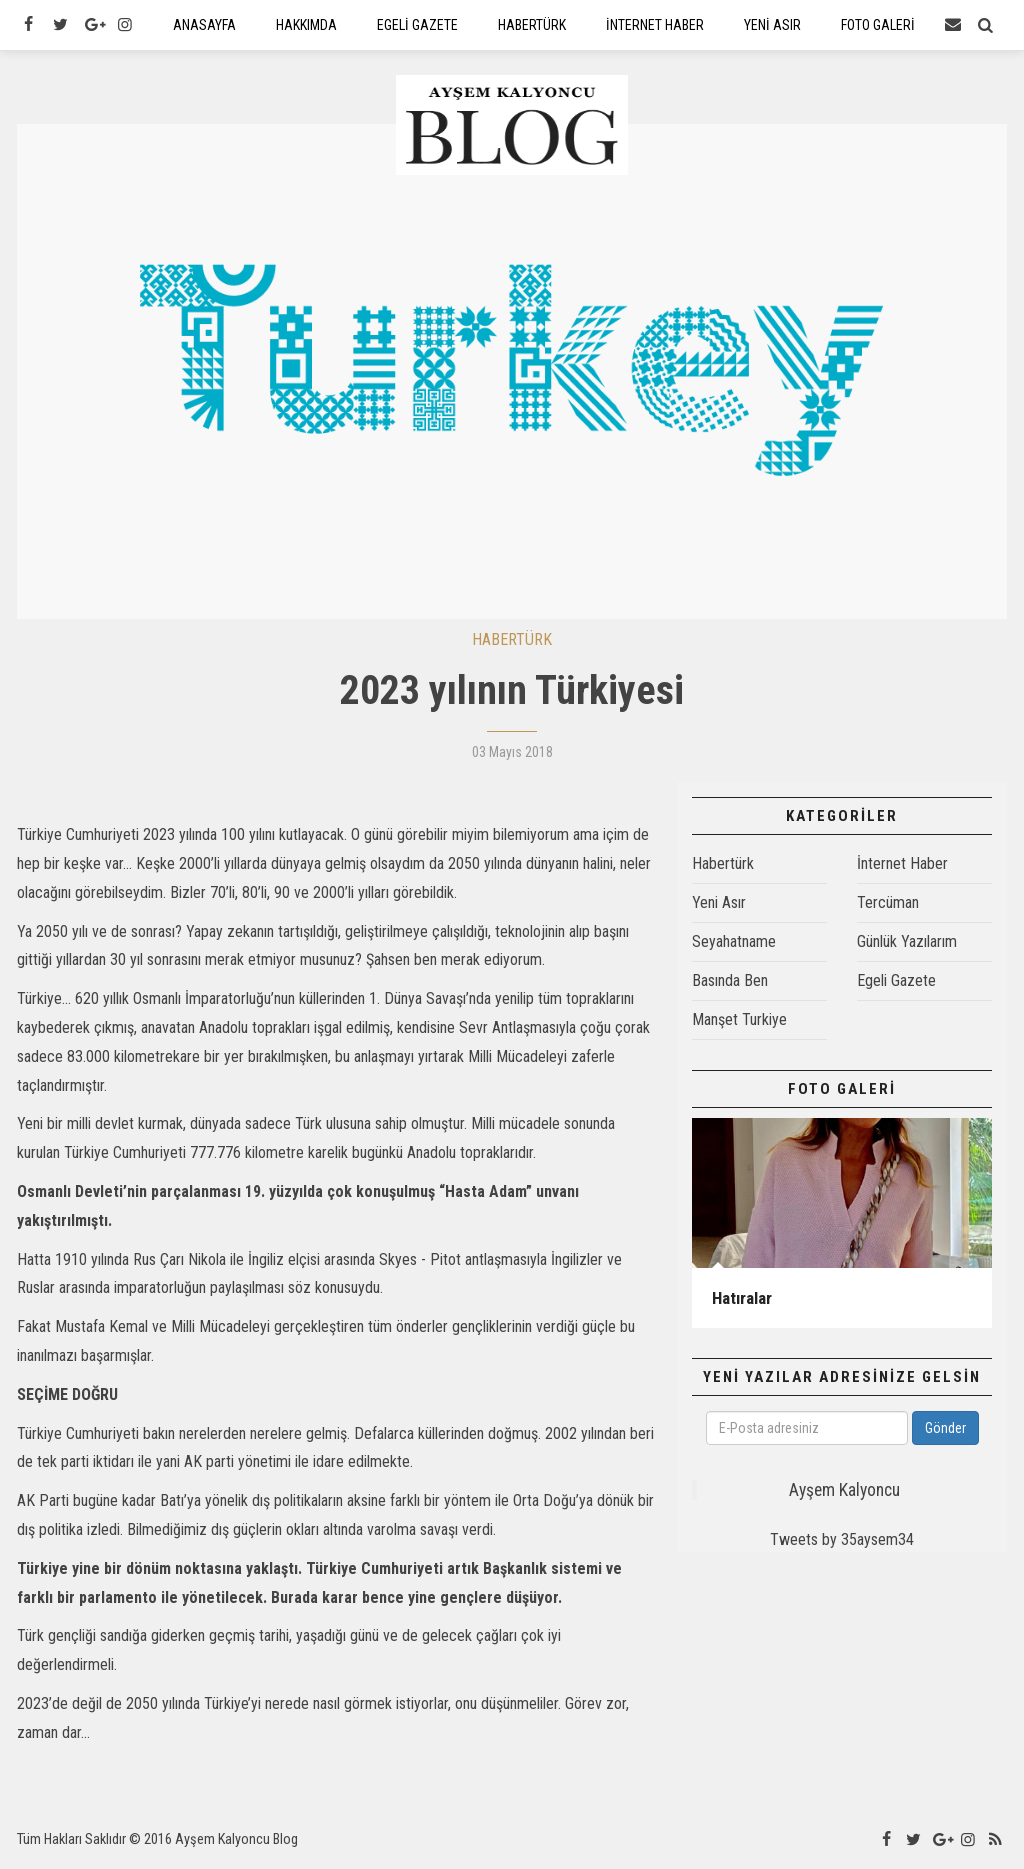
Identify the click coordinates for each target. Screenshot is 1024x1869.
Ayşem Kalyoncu (844, 1494)
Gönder (945, 1432)
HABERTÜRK (512, 642)
